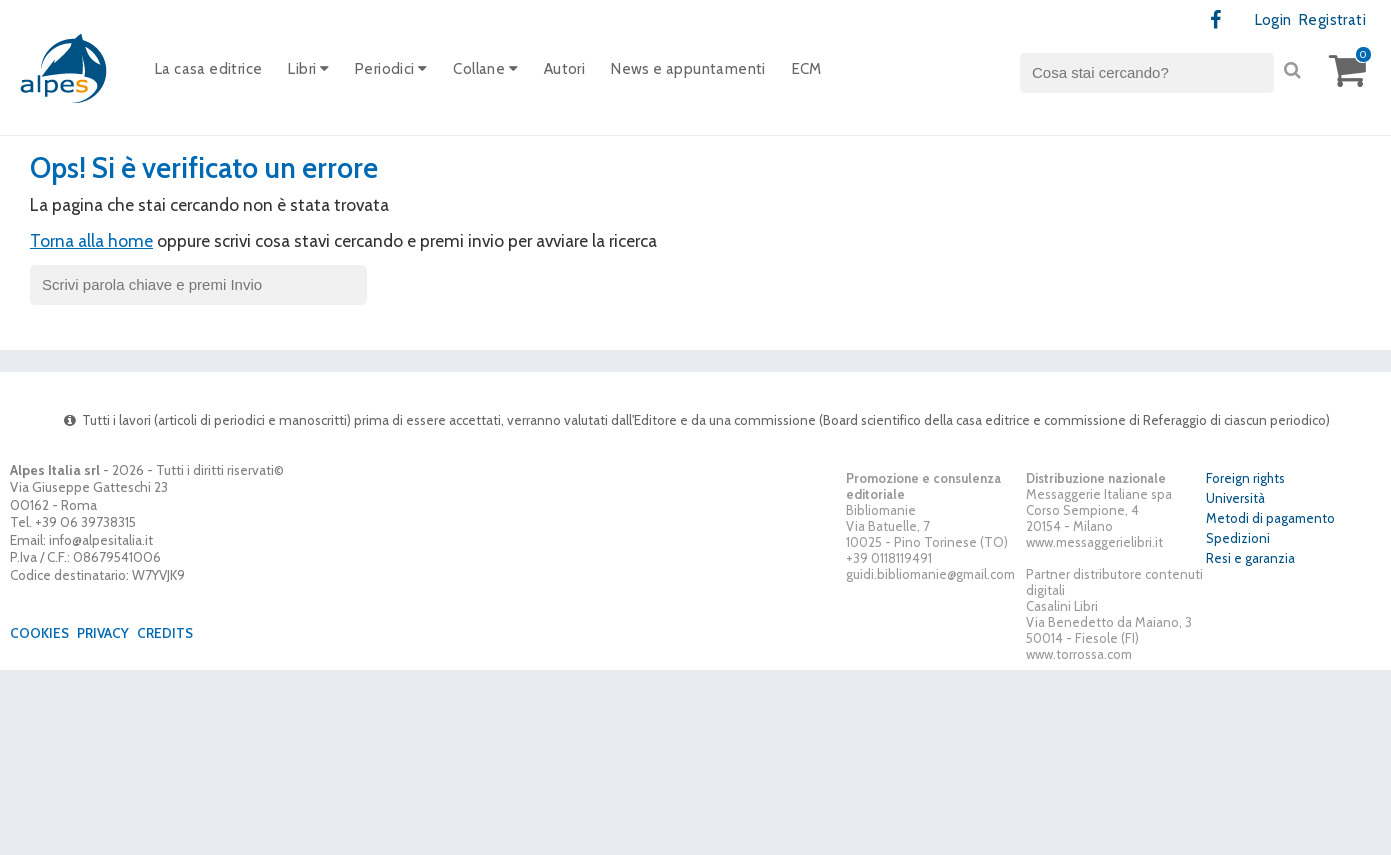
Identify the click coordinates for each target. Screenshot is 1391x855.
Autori (564, 69)
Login (1273, 20)
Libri (308, 69)
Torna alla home (91, 240)
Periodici (391, 69)
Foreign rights (1245, 478)
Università (1235, 498)
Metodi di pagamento (1270, 518)
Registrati (1332, 20)
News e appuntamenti (688, 69)
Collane (485, 69)
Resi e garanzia (1250, 558)
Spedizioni (1238, 538)
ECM (807, 69)
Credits (165, 633)
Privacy (103, 633)
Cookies (39, 633)
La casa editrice (208, 69)
